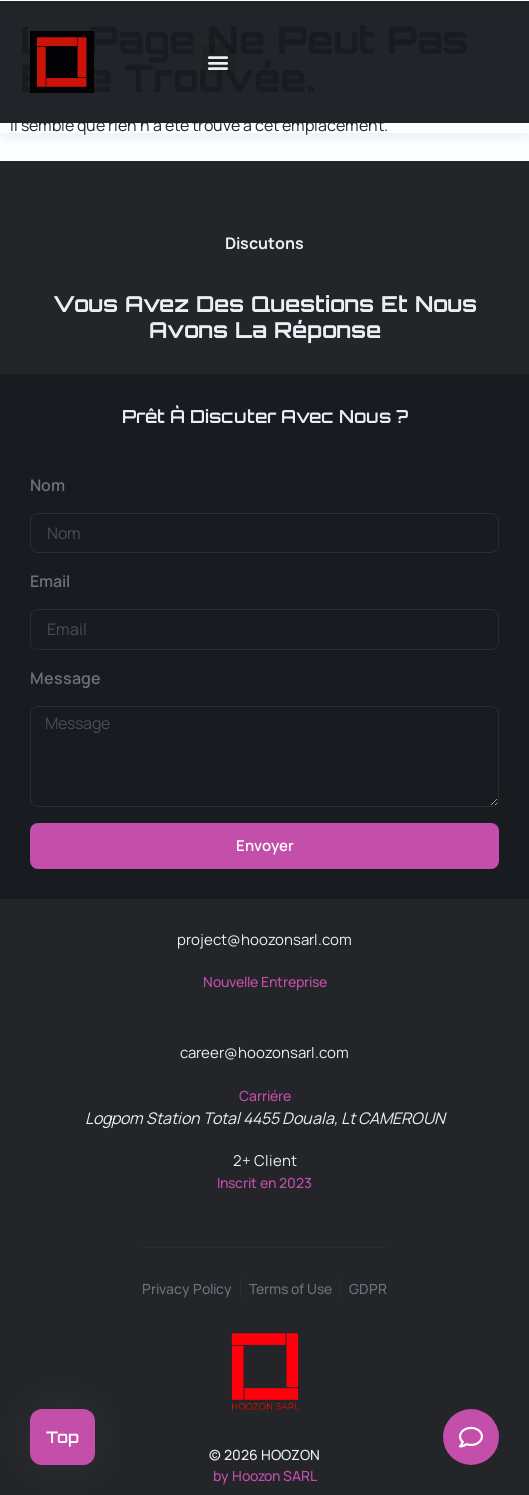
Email (50, 581)
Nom (47, 485)
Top (62, 1437)
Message (65, 678)
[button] (218, 61)
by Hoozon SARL (265, 1475)
